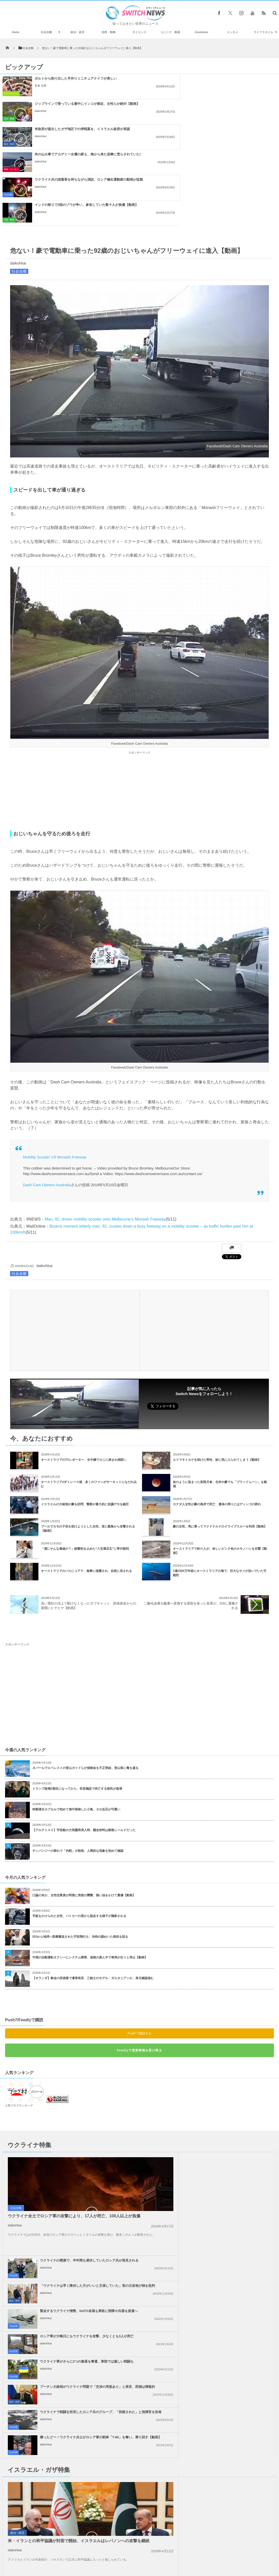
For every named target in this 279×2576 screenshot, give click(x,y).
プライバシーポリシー (119, 2552)
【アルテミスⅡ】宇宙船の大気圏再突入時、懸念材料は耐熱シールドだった (83, 1754)
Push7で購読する (139, 1957)
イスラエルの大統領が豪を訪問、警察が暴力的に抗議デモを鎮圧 (85, 1428)
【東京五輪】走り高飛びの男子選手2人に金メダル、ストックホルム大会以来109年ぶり (57, 2499)
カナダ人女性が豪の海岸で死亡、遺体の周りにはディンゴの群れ (217, 1428)
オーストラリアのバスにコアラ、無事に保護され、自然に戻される (86, 1495)
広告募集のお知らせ (221, 2552)
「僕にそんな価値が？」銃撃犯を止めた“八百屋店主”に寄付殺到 (85, 1473)
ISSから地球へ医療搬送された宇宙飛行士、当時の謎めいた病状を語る (80, 1861)
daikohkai (182, 89)
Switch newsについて (58, 2552)
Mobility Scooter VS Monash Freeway (54, 1081)
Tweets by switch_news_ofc (139, 2430)
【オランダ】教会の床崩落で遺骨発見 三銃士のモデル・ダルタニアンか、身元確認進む (93, 1902)
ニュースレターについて (184, 2552)
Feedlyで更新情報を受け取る (139, 1974)
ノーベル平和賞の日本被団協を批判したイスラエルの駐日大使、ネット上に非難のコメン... (221, 2380)
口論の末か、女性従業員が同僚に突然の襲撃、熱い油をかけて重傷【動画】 (83, 1819)
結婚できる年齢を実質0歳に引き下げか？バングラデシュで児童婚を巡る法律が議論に (57, 2520)
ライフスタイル (263, 32)
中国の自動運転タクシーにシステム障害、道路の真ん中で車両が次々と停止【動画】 (90, 1881)
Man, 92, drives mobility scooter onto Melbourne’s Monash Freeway (105, 1143)
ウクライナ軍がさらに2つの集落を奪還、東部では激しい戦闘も (87, 2182)
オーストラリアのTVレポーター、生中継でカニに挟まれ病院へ (84, 1384)
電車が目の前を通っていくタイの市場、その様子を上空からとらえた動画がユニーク (56, 2479)
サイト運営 (88, 2552)
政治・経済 (77, 32)
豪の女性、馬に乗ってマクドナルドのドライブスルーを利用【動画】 (220, 1450)
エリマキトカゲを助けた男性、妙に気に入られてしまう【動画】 (217, 1384)
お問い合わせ (150, 2552)
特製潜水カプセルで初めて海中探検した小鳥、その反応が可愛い (76, 1733)
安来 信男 (40, 85)
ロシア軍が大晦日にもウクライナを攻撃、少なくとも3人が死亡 (223, 2156)
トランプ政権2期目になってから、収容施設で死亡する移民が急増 (77, 1713)
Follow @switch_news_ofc (198, 1333)
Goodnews (201, 32)
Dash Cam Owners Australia (47, 1109)
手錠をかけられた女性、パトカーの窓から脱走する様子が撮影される (79, 1840)
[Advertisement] (139, 715)
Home (15, 32)
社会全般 (46, 32)
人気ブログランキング (19, 2029)
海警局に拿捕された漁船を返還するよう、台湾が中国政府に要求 (56, 2437)
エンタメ (232, 32)
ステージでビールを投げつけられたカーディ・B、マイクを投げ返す (56, 2458)
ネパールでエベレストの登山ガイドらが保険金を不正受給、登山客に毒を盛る (85, 1692)
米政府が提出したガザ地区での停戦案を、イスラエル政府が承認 (82, 104)
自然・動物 (108, 32)
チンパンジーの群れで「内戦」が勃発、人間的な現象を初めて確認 (77, 1775)
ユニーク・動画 (170, 32)
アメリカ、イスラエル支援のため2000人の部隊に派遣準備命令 (223, 2276)
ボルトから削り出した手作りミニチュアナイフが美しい (76, 78)
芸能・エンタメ (153, 119)
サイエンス (139, 32)
